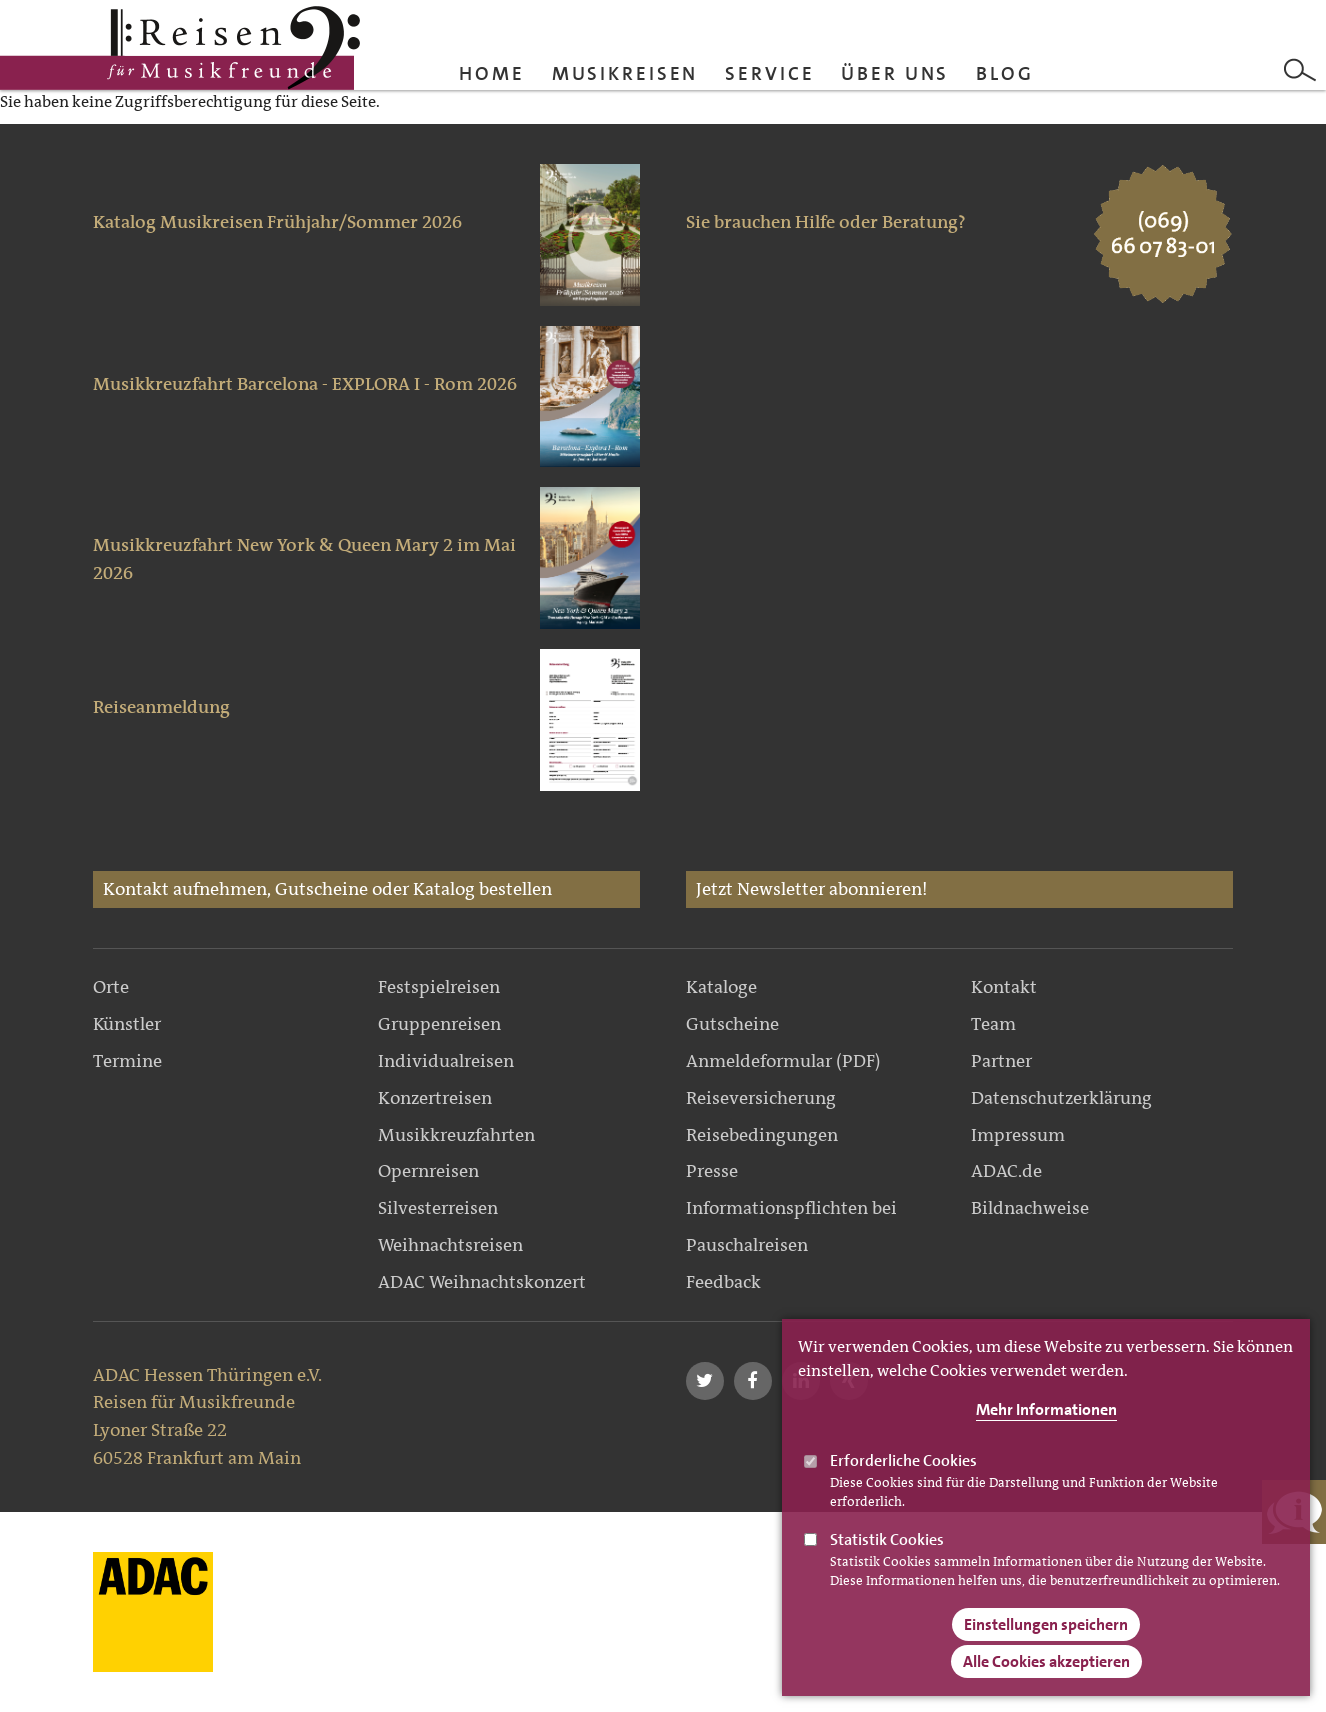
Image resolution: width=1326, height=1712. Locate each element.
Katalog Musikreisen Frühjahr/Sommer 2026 (277, 222)
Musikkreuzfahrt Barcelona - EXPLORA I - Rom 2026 (305, 384)
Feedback (723, 1282)
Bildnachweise (1030, 1208)
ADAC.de (1006, 1171)
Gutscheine (732, 1024)
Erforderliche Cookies (903, 1460)
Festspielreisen (439, 987)
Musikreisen (625, 73)
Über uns (895, 73)
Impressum (1018, 1135)
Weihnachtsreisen (450, 1245)
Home (492, 73)
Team (993, 1024)
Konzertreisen (435, 1098)
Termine (127, 1061)
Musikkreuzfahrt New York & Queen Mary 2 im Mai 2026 (304, 559)
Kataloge (721, 987)
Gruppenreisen (439, 1024)
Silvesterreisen (438, 1208)
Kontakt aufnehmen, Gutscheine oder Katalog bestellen (327, 889)
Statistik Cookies (887, 1539)
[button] (705, 1381)
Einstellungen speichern (1046, 1624)
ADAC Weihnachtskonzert (482, 1282)
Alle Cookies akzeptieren (1046, 1661)
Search (1300, 70)
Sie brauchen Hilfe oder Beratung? (826, 222)
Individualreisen (446, 1061)
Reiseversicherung (761, 1098)
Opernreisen (428, 1171)
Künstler (127, 1024)
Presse (712, 1171)
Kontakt (1004, 987)
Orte (111, 987)
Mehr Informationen (1046, 1409)
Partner (1001, 1061)
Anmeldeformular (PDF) (783, 1061)
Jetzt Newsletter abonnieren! (812, 889)
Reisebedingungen (762, 1135)
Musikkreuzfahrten (456, 1135)
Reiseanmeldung (161, 707)
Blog (1005, 73)
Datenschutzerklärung (1061, 1098)
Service (769, 73)
